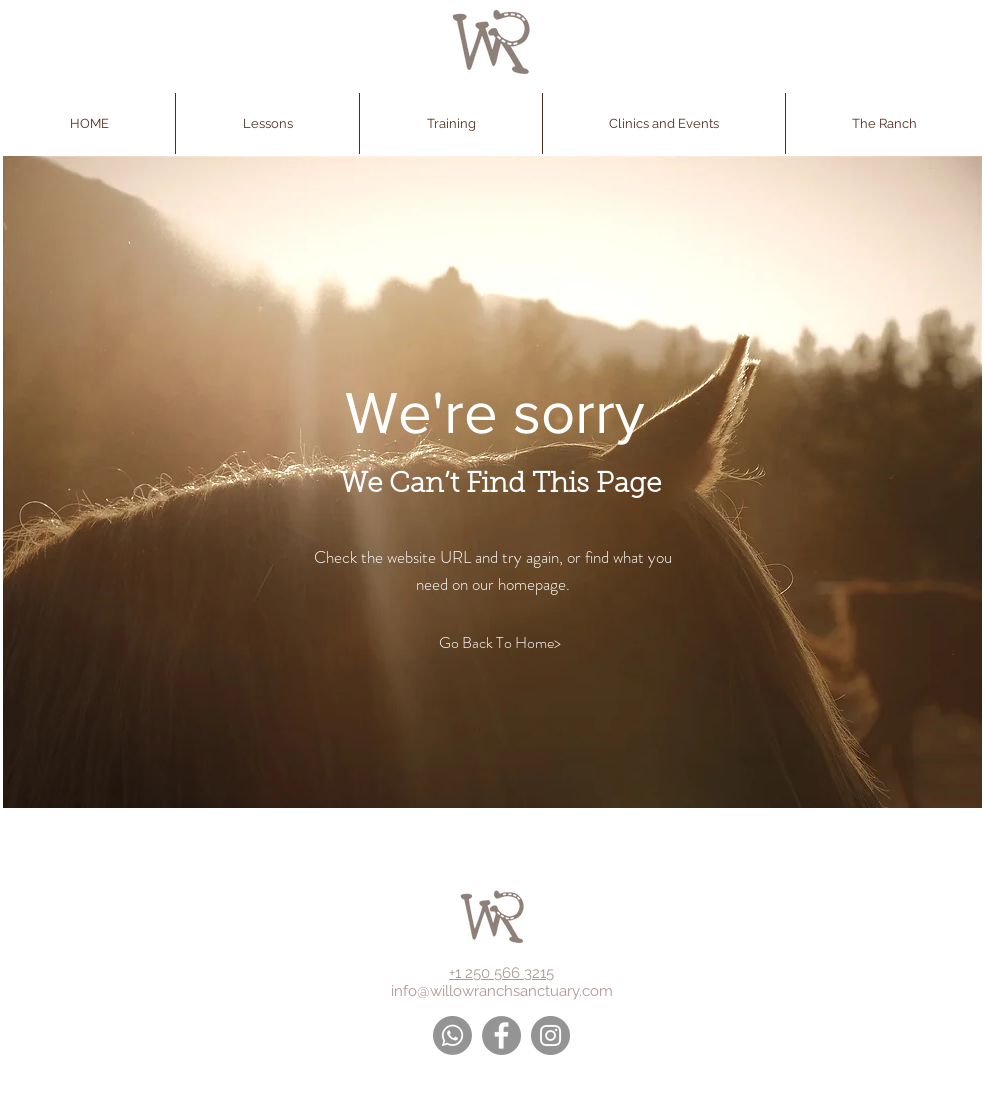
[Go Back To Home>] (499, 643)
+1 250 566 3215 (501, 973)
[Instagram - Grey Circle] (550, 1035)
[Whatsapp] (452, 1035)
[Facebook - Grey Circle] (501, 1035)
